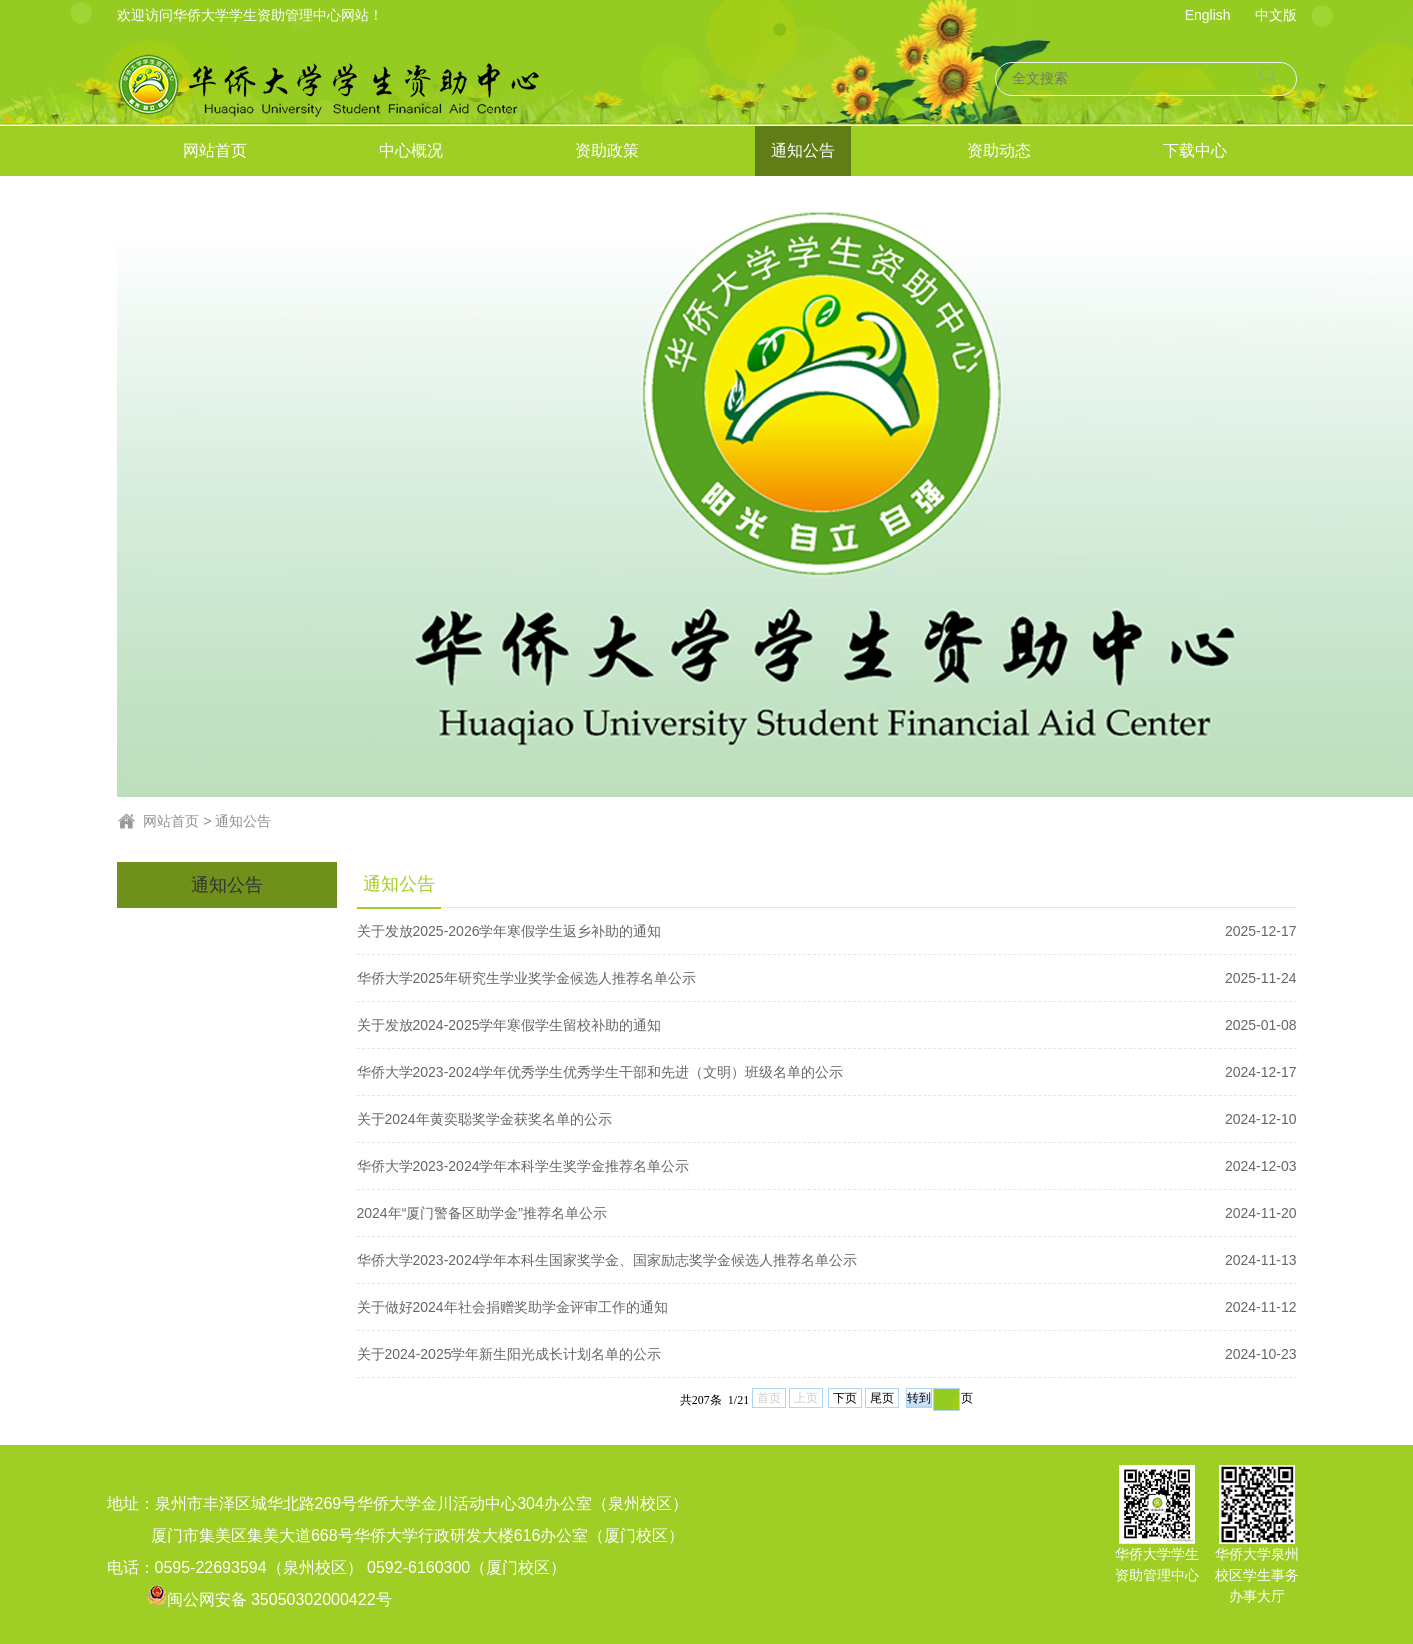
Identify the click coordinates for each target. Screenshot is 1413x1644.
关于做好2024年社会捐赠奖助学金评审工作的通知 (827, 1307)
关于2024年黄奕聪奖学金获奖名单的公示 (827, 1119)
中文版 (1276, 15)
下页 (845, 1398)
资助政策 (607, 150)
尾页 (882, 1398)
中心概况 (411, 150)
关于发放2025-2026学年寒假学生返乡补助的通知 (827, 931)
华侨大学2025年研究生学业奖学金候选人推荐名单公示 (827, 978)
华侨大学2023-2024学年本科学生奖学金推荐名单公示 (827, 1166)
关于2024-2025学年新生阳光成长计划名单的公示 (827, 1354)
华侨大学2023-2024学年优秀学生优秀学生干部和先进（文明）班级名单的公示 (827, 1072)
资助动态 (999, 150)
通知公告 (803, 150)
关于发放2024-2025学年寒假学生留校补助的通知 (827, 1025)
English (1208, 15)
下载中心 (1195, 150)
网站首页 (215, 150)
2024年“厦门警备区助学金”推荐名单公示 (827, 1213)
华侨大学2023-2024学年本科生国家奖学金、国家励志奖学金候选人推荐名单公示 (827, 1260)
